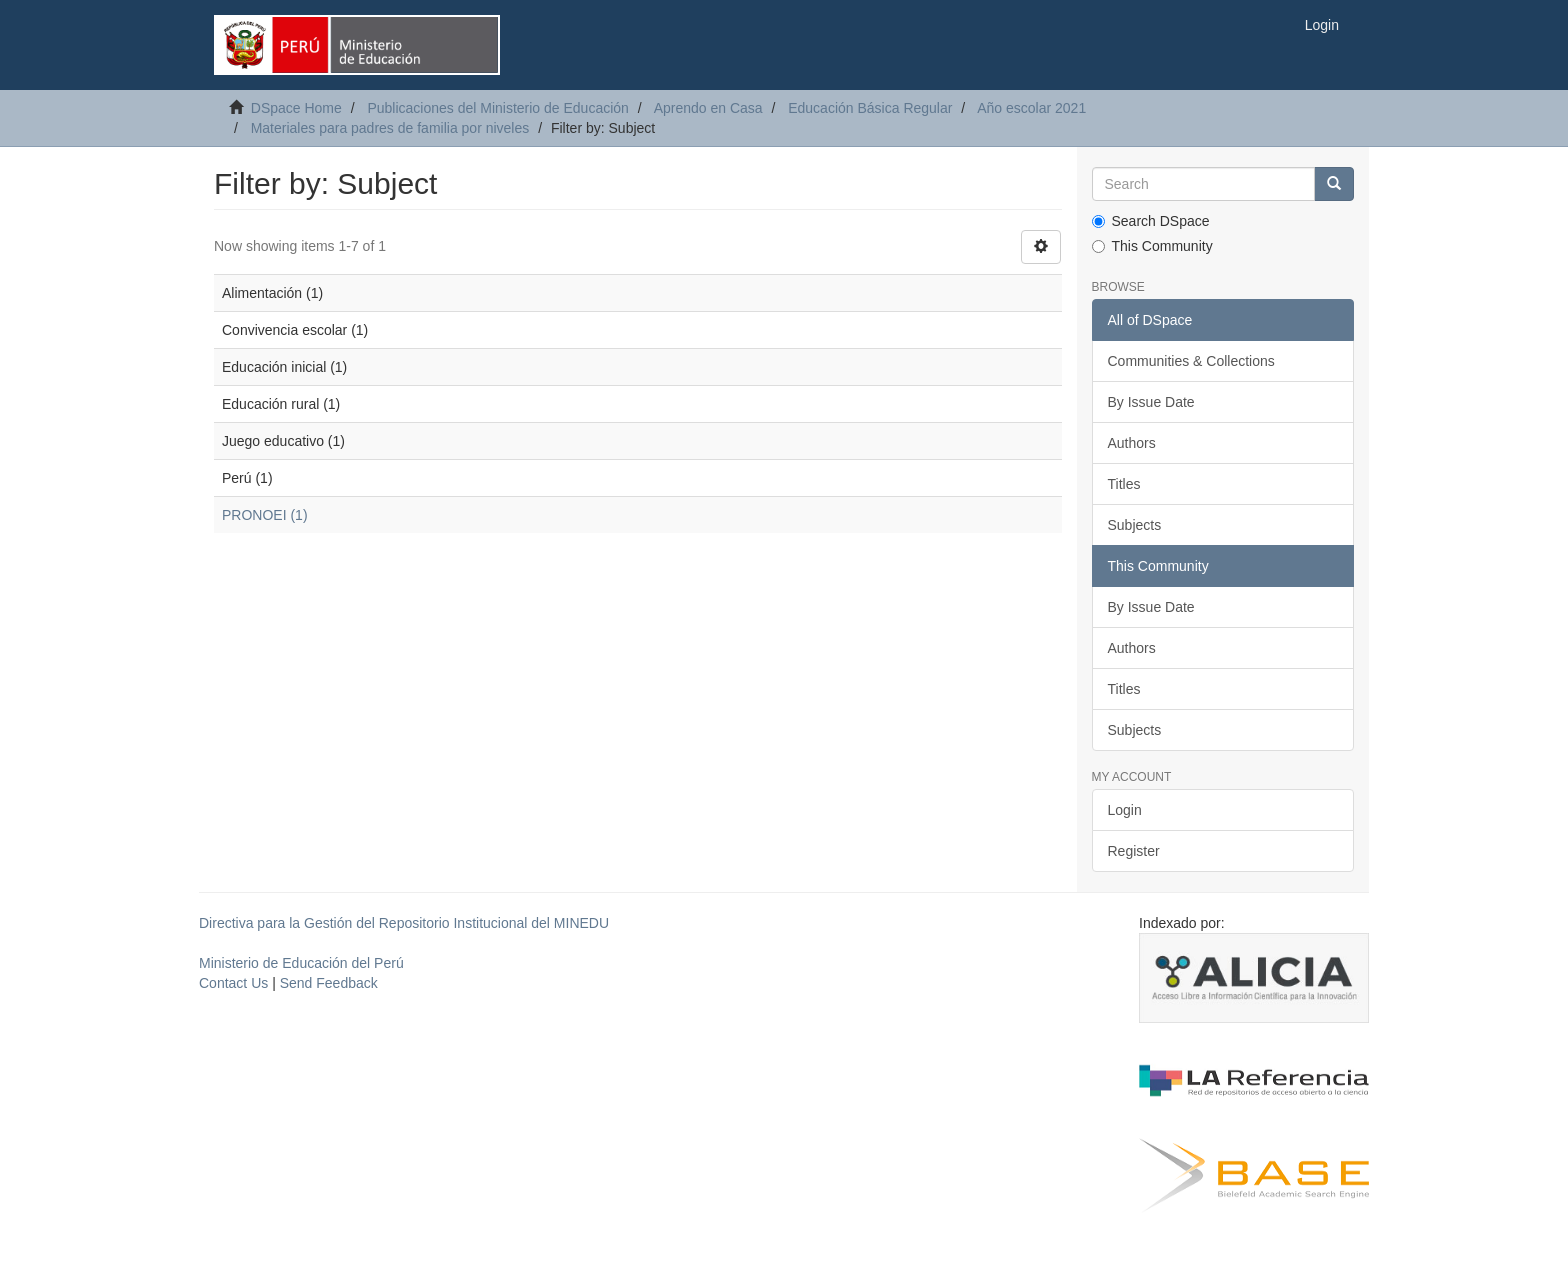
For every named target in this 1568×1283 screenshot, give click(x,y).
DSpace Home (296, 108)
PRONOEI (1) (265, 515)
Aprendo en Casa (708, 108)
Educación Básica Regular (870, 108)
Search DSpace (1151, 221)
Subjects (1135, 525)
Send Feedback (329, 983)
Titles (1124, 484)
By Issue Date (1151, 402)
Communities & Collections (1191, 361)
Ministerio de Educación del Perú (301, 963)
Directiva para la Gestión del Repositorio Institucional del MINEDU (404, 923)
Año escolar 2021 (1031, 108)
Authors (1132, 443)
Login (1125, 810)
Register (1134, 851)
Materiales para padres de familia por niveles (390, 128)
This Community (1152, 246)
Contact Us (233, 983)
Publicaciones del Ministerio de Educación (497, 108)
